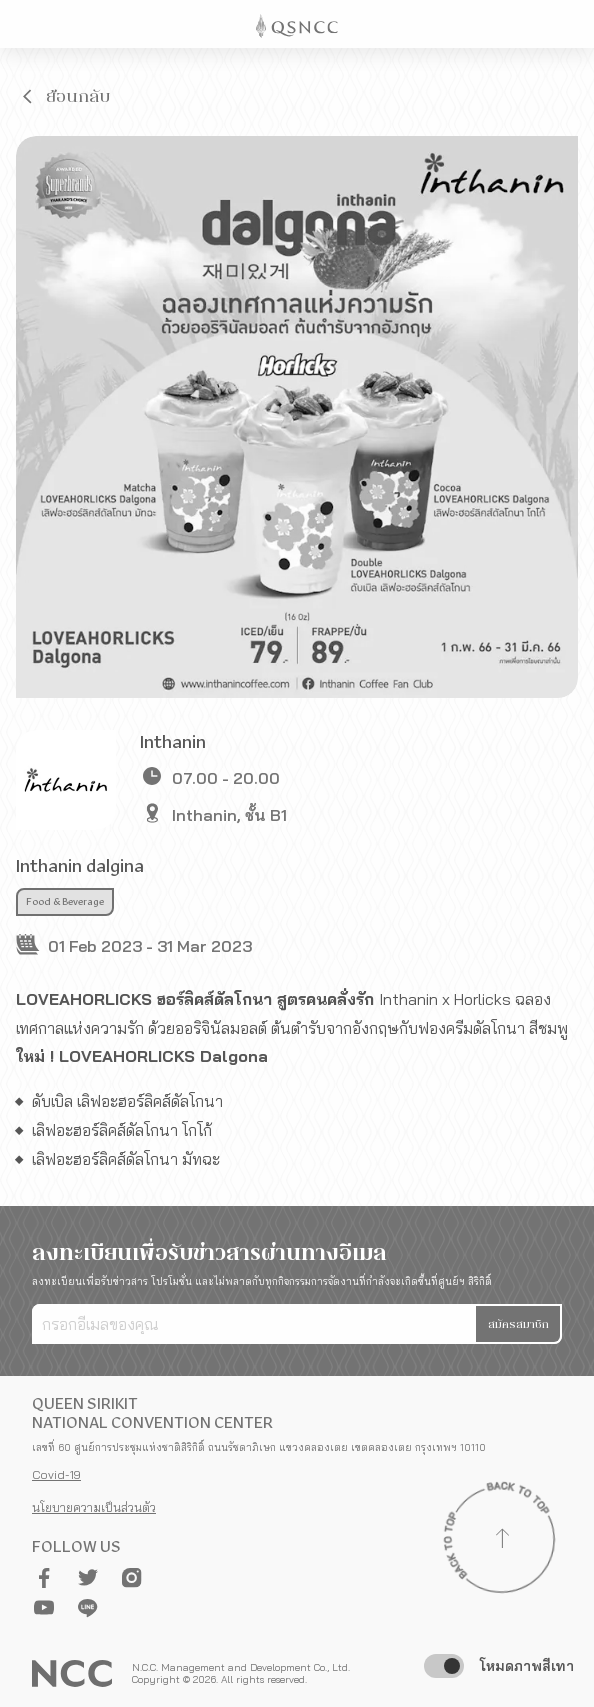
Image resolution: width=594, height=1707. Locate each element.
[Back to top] (502, 1541)
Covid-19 (56, 1474)
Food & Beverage (65, 902)
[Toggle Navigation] (570, 24)
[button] (64, 96)
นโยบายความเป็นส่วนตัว (94, 1507)
